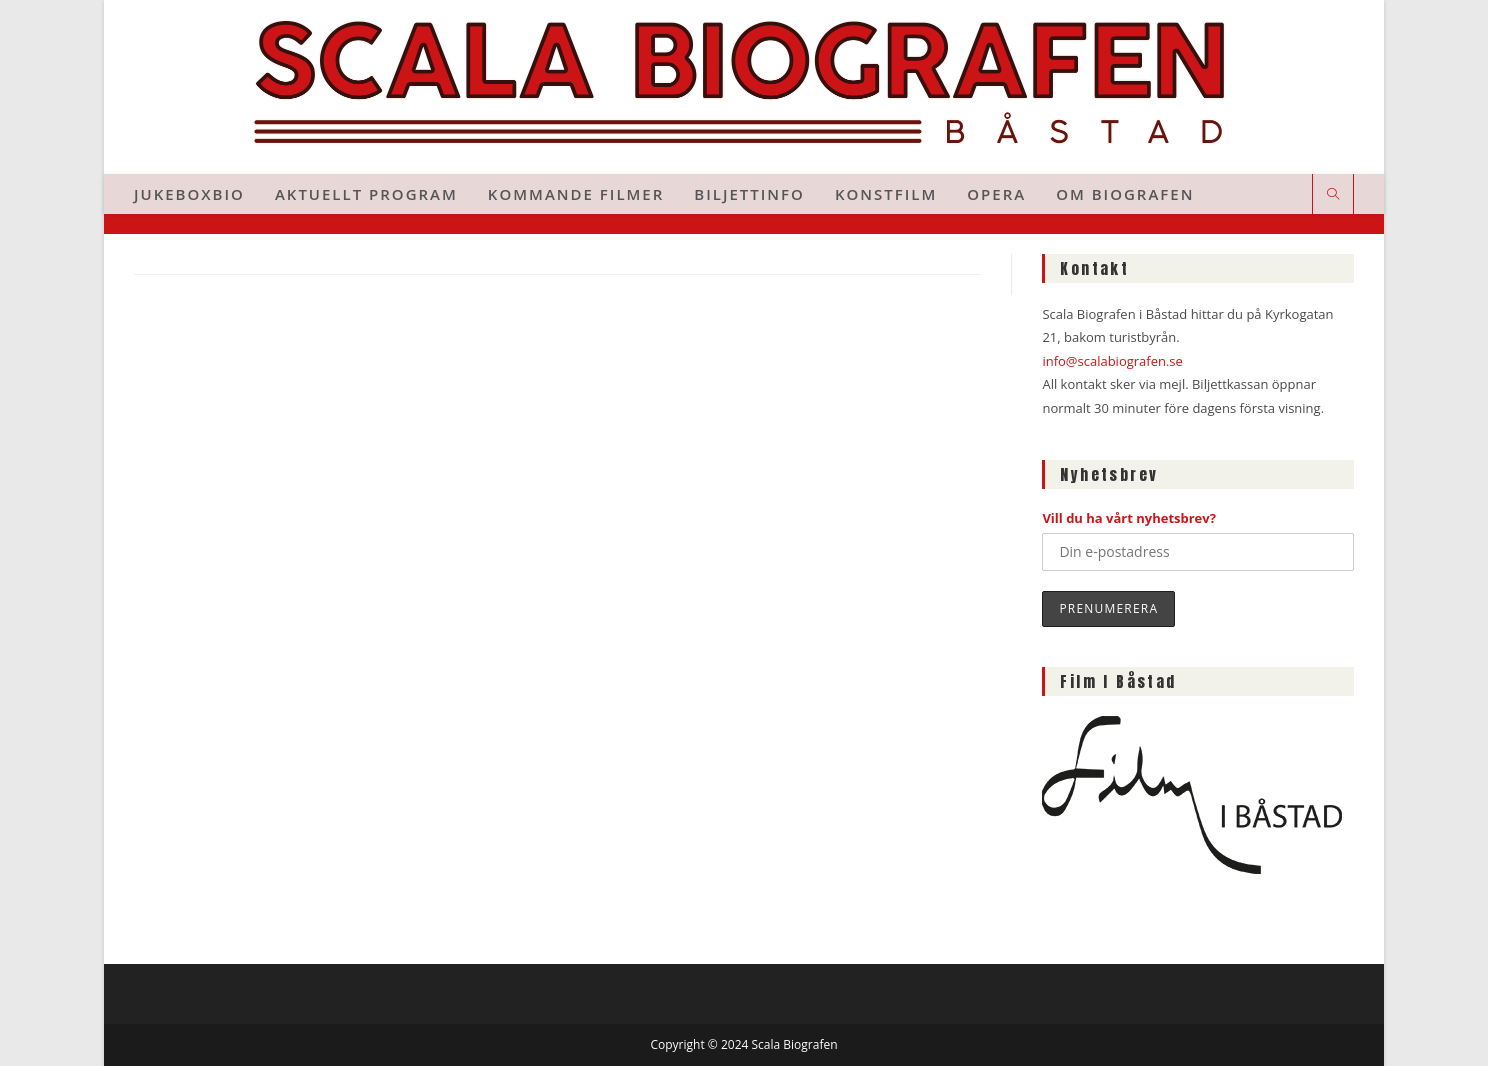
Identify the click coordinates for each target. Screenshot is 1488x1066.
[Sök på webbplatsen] (1333, 195)
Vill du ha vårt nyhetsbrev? (1129, 518)
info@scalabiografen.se (1112, 361)
